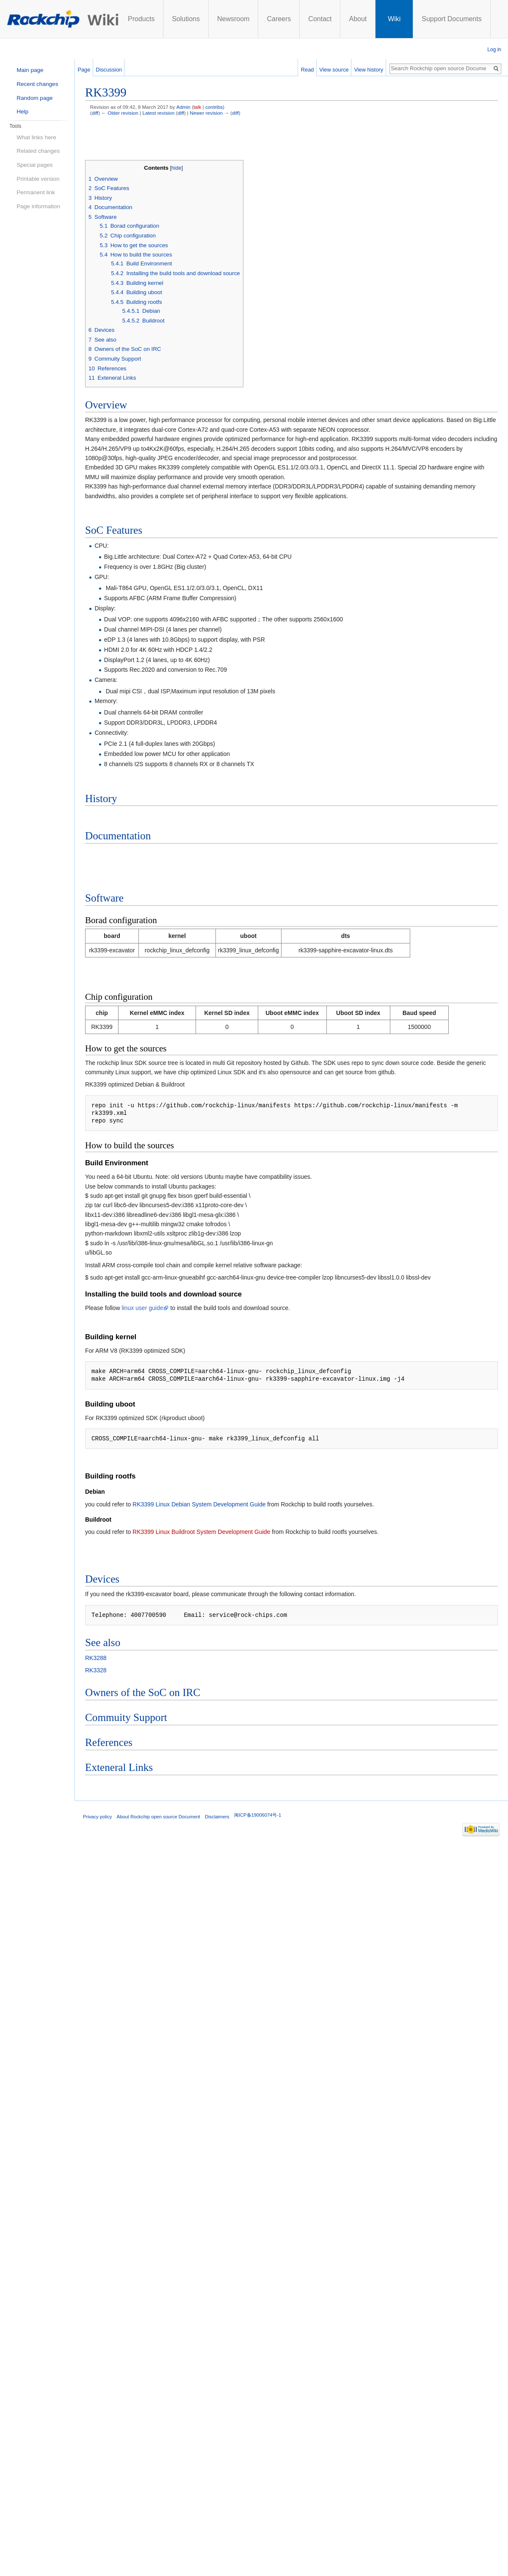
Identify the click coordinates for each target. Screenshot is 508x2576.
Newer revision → (209, 113)
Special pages (34, 165)
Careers (279, 18)
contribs (214, 107)
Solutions (186, 18)
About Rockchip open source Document (158, 1816)
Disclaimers (217, 1816)
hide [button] (176, 168)
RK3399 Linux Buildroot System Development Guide (201, 1531)
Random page (34, 98)
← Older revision (119, 113)
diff (95, 113)
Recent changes (37, 84)
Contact (319, 18)
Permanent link (36, 192)
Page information (38, 206)
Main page (30, 70)
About (358, 18)
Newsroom (233, 18)
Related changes (38, 151)
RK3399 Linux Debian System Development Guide (199, 1504)
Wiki (394, 18)
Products (141, 18)
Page (83, 69)
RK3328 (96, 1670)
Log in (494, 49)
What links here (36, 137)
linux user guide (142, 1308)
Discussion (109, 69)
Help (22, 111)
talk (197, 107)
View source (339, 69)
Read (313, 69)
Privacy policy (97, 1816)
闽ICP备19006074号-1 (257, 1815)
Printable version (38, 179)
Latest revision (158, 113)
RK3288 (96, 1658)
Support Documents (451, 18)
